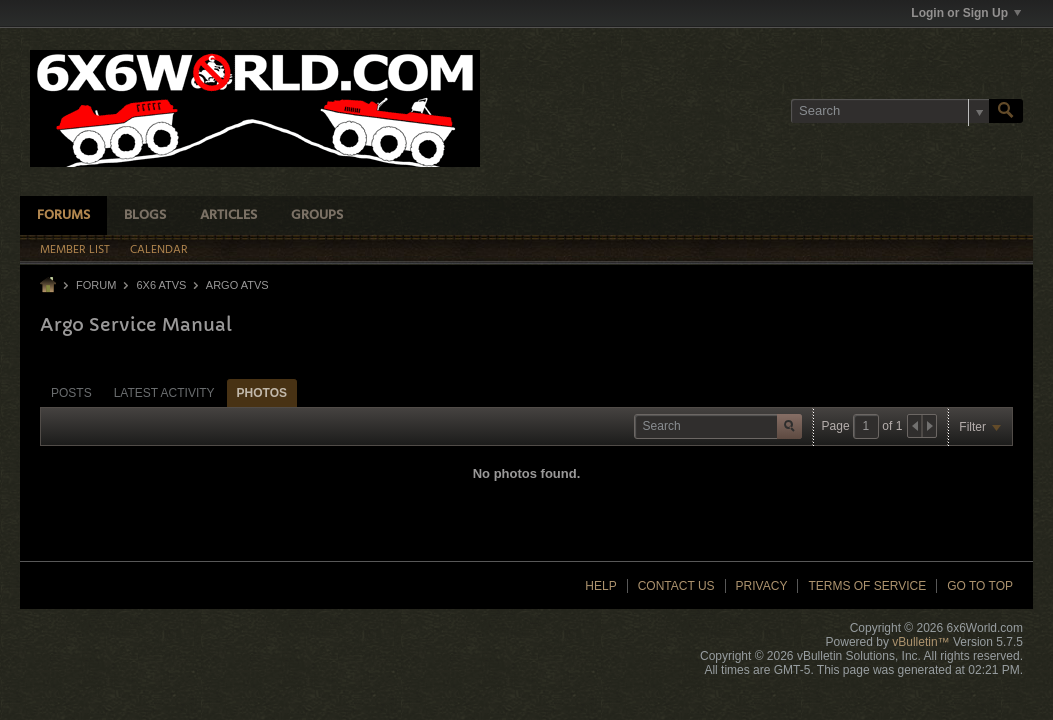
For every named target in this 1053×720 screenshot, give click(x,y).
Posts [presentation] (71, 393)
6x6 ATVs (161, 285)
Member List (75, 250)
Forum (96, 285)
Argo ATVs (237, 285)
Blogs (145, 215)
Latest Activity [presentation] (164, 393)
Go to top (980, 586)
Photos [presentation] (262, 393)
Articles (228, 215)
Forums (63, 215)
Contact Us (676, 586)
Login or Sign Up (966, 13)
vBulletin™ (920, 642)
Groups (317, 215)
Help (600, 586)
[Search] (890, 111)
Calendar (159, 250)
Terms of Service (867, 586)
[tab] (71, 392)
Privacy (762, 586)
